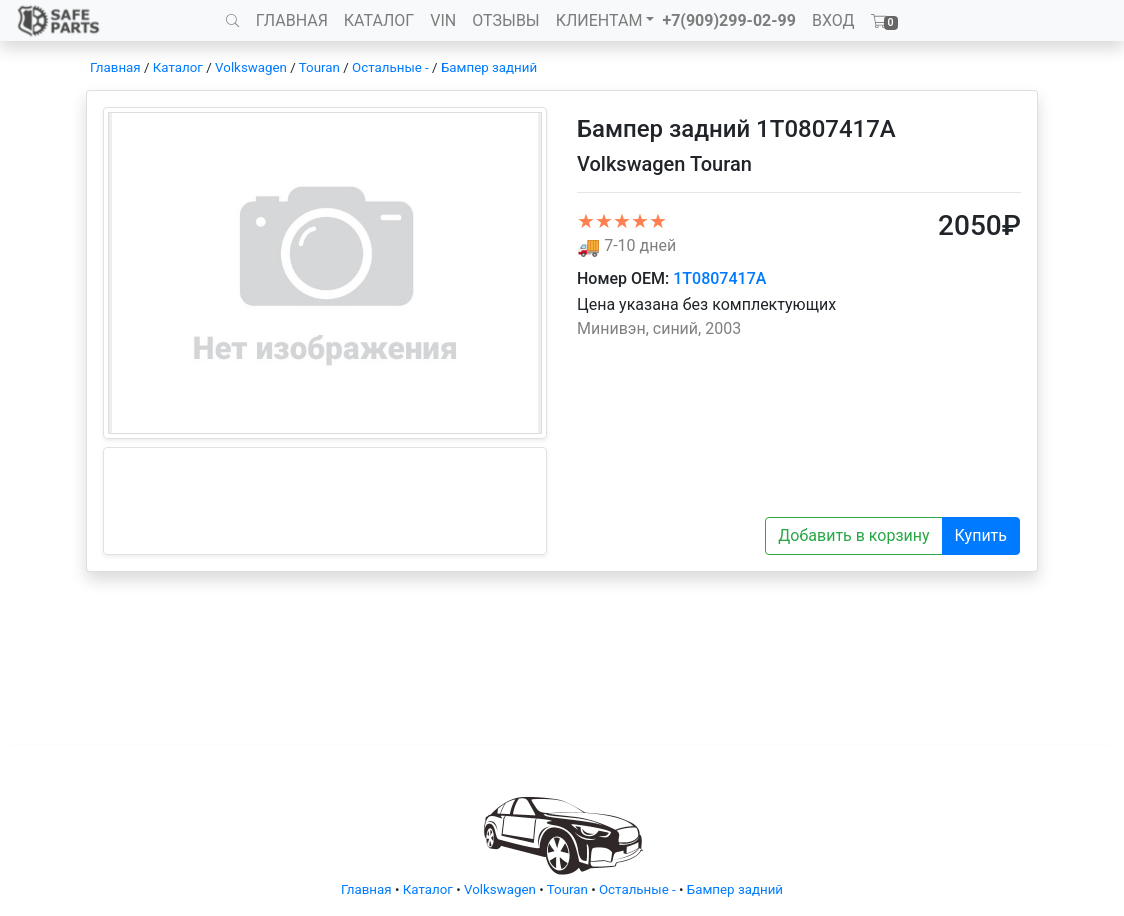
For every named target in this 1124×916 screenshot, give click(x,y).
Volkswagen (251, 67)
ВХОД (833, 20)
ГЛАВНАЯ (292, 20)
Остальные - (392, 67)
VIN (443, 20)
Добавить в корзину (853, 535)
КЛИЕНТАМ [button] (599, 20)
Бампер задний (489, 67)
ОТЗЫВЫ (505, 20)
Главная (115, 67)
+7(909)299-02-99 (729, 20)
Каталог (178, 67)
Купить (981, 535)
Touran (319, 67)
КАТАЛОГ (379, 20)
